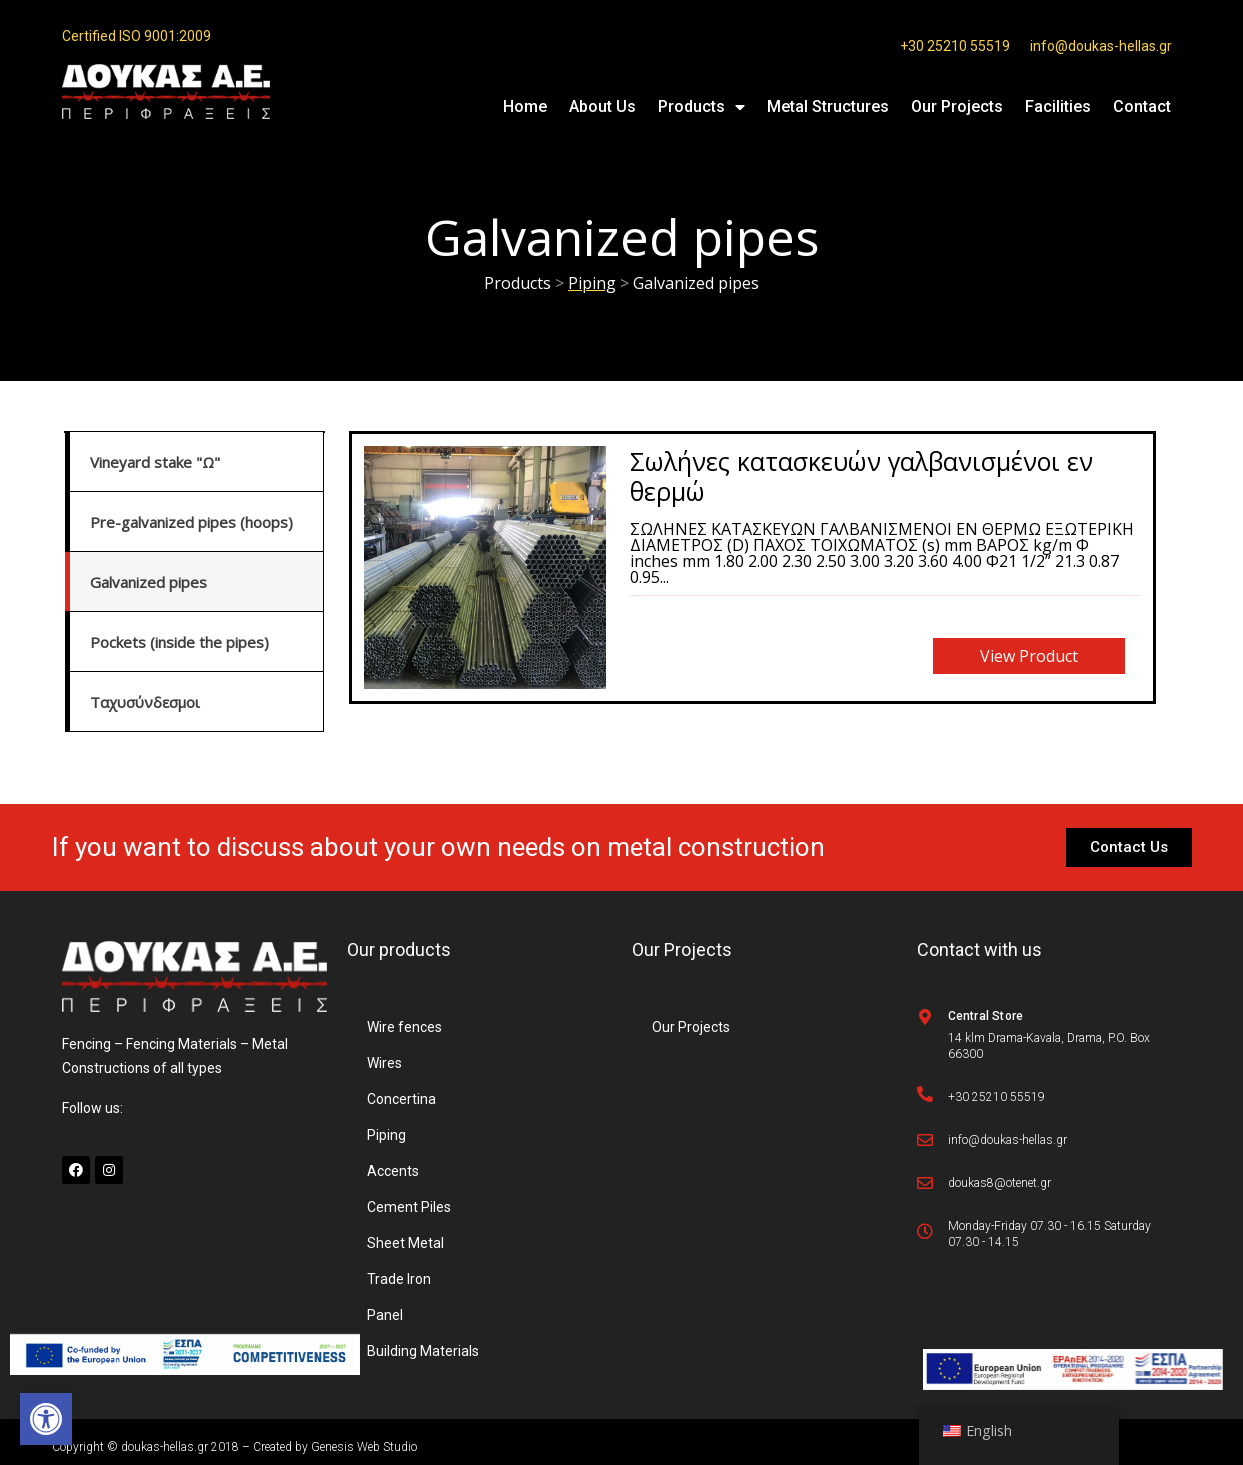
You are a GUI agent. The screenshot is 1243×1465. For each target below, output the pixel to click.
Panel (385, 1315)
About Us (602, 106)
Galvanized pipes (148, 582)
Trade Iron (399, 1279)
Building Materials (423, 1351)
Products (701, 107)
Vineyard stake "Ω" (155, 462)
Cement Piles (409, 1207)
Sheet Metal (405, 1243)
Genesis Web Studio (364, 1447)
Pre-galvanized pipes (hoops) (191, 522)
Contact (1142, 106)
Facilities (1058, 106)
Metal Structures (828, 106)
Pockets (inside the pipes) (179, 642)
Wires (384, 1063)
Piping (386, 1135)
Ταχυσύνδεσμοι (145, 702)
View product (1029, 656)
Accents (393, 1171)
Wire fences (404, 1027)
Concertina (401, 1099)
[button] (46, 1419)
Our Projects (957, 106)
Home (525, 106)
